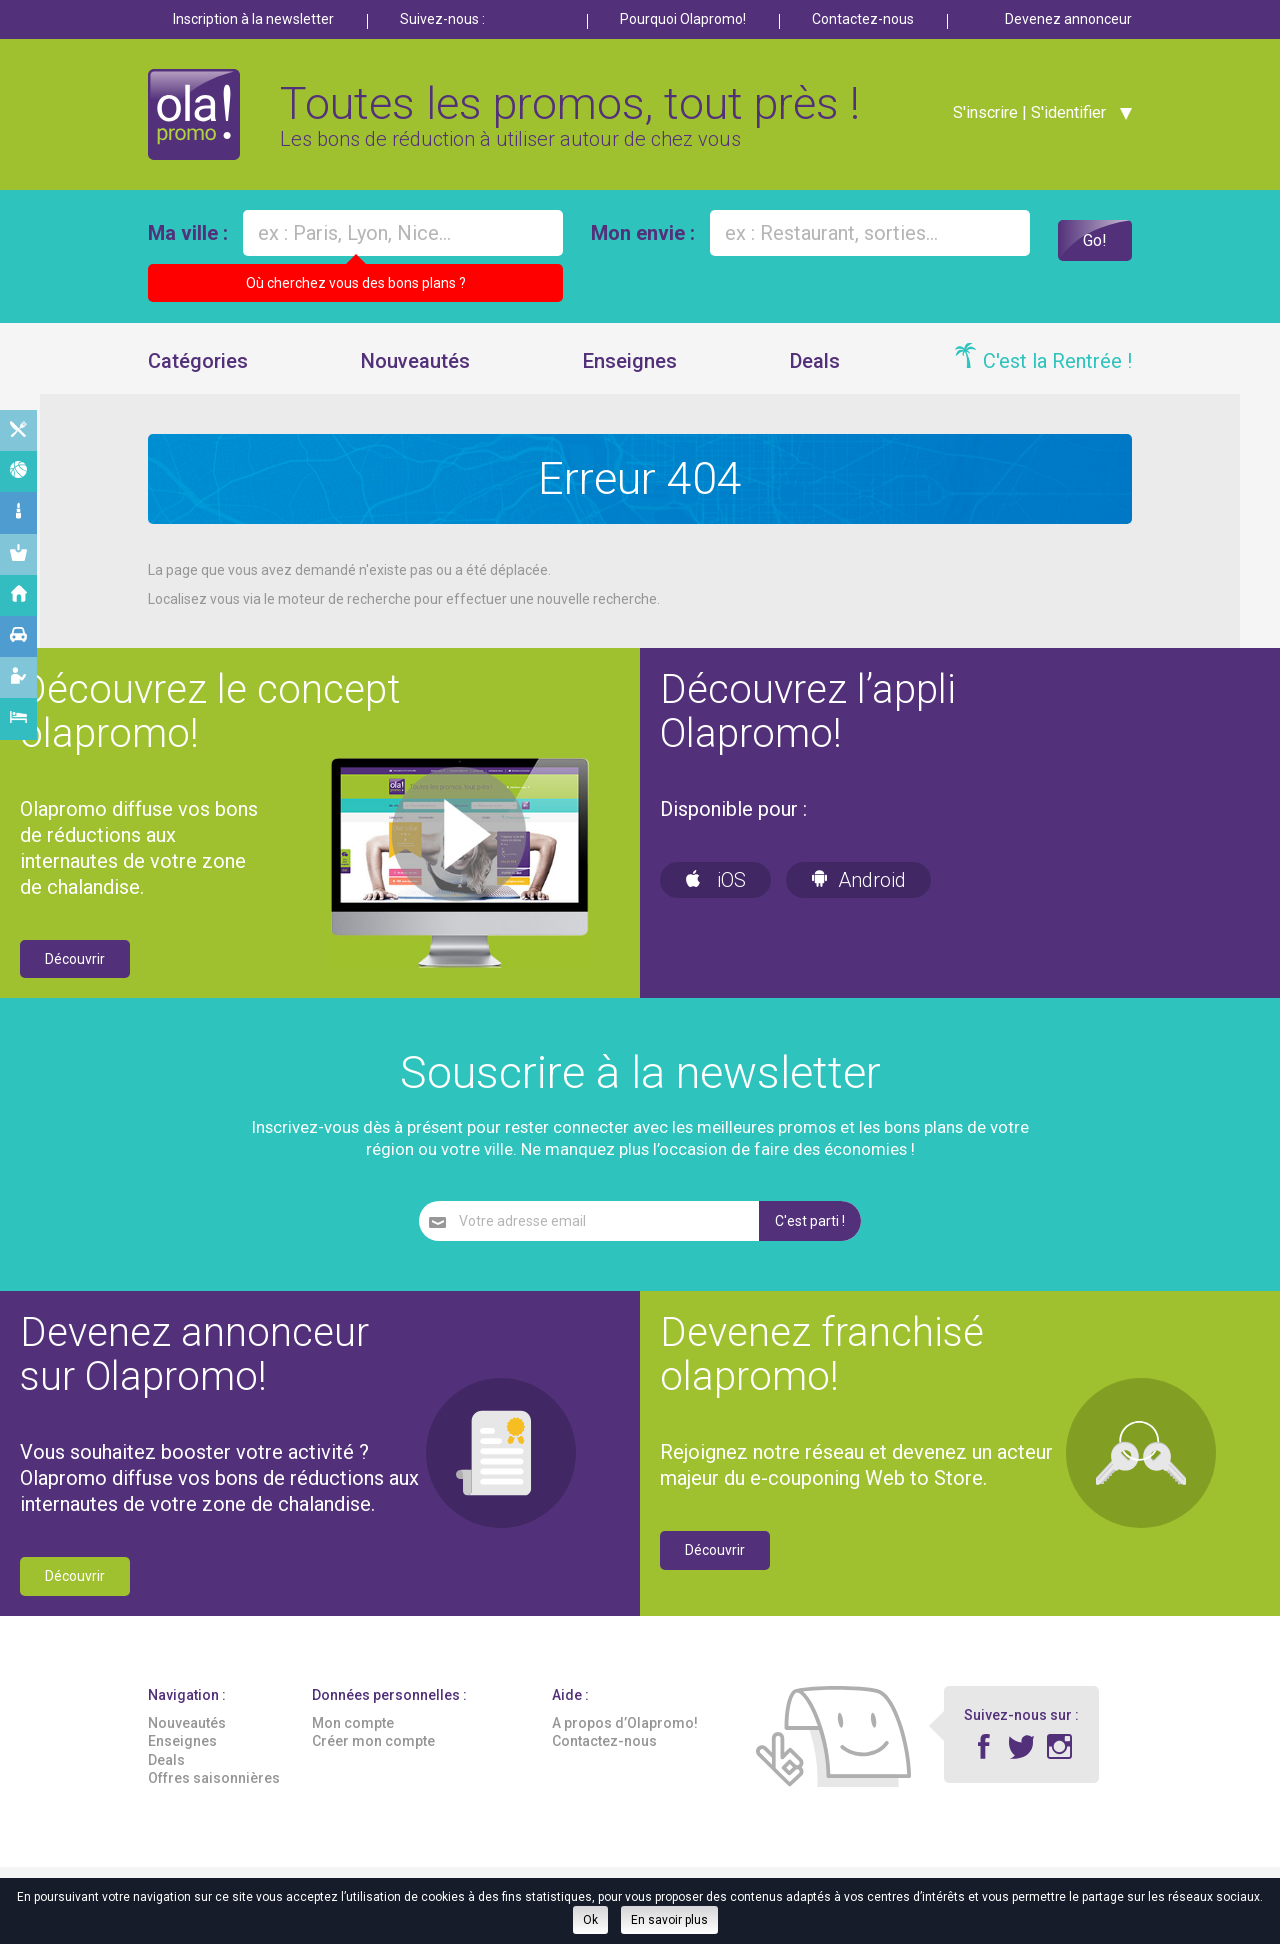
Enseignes (630, 379)
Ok (590, 1920)
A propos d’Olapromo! (625, 1742)
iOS (715, 898)
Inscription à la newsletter (253, 19)
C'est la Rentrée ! (1057, 379)
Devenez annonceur (1068, 19)
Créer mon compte (373, 1760)
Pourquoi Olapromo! (683, 19)
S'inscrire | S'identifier (1023, 122)
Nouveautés (415, 379)
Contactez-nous (863, 19)
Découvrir (75, 977)
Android (858, 898)
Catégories (198, 379)
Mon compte (353, 1742)
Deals (815, 379)
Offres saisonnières (214, 1796)
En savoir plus (669, 1920)
